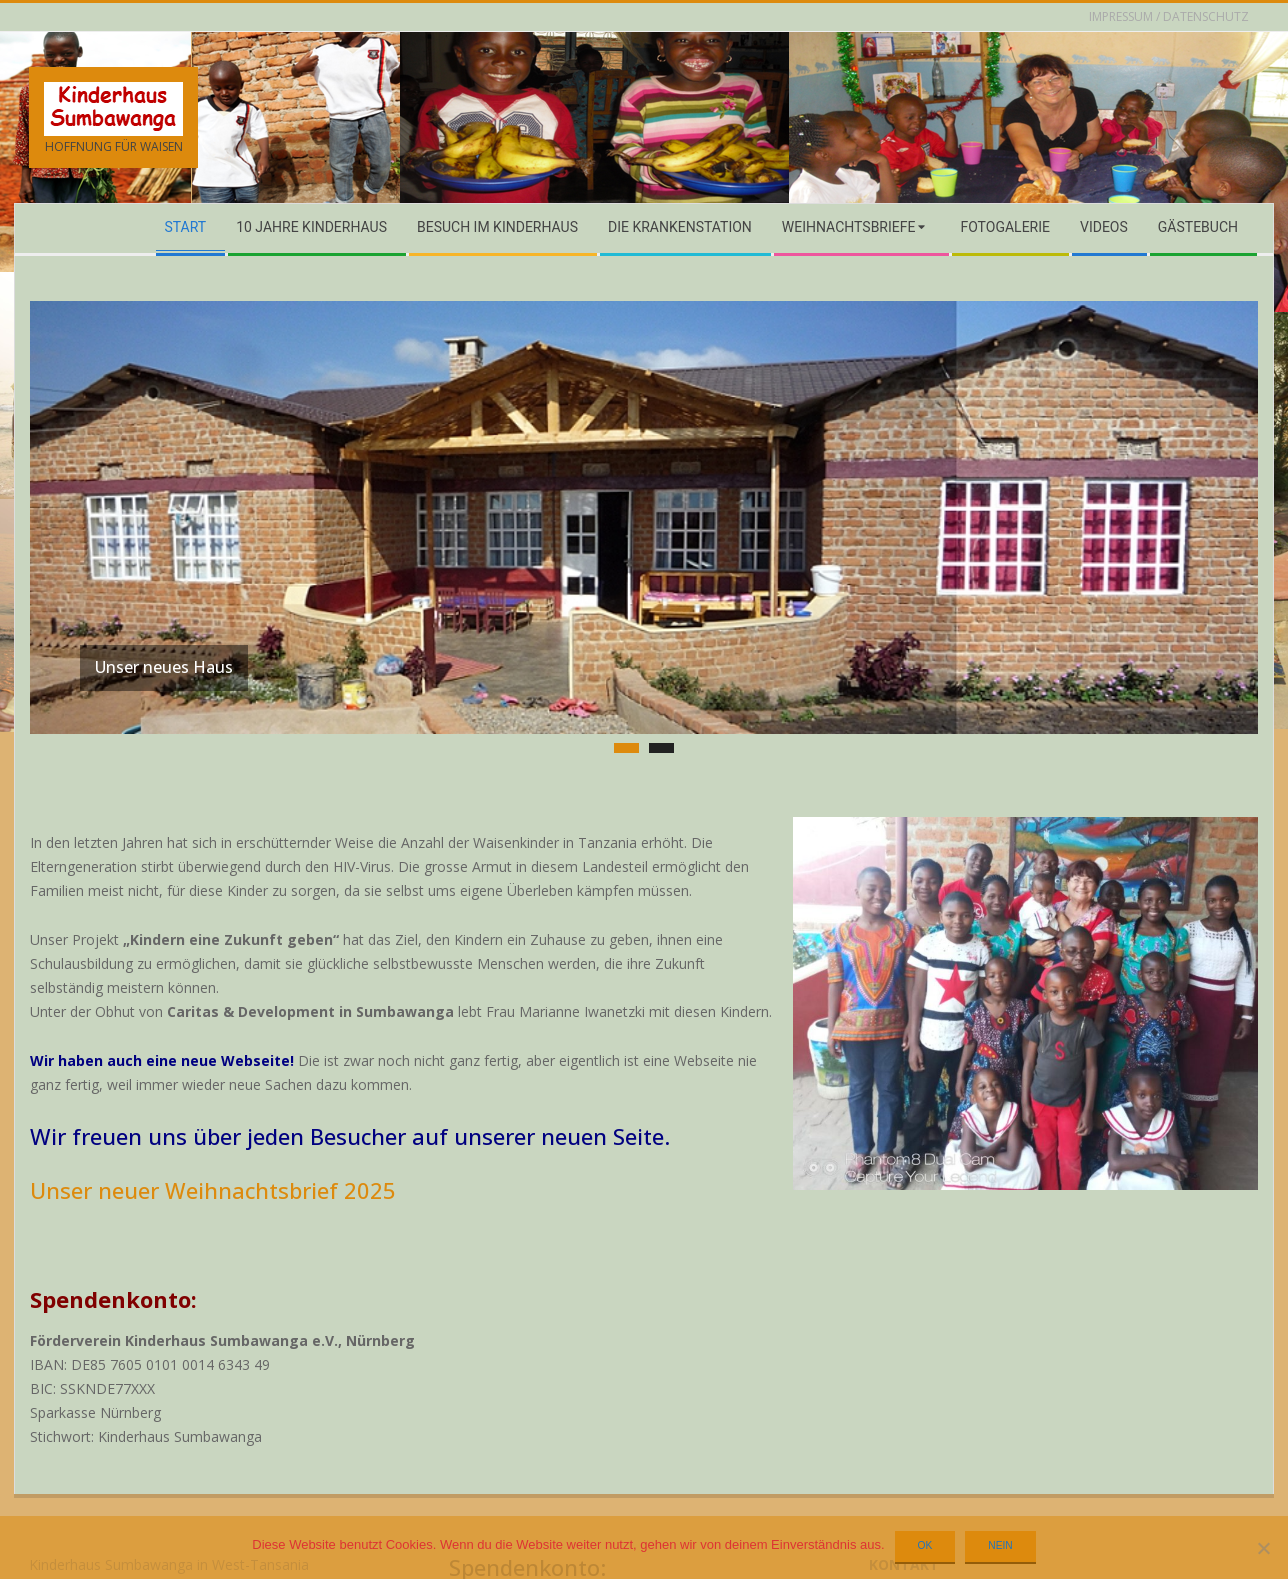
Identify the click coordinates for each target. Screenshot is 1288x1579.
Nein (1000, 1545)
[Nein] (1263, 1548)
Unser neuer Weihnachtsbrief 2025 (213, 1127)
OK (925, 1545)
